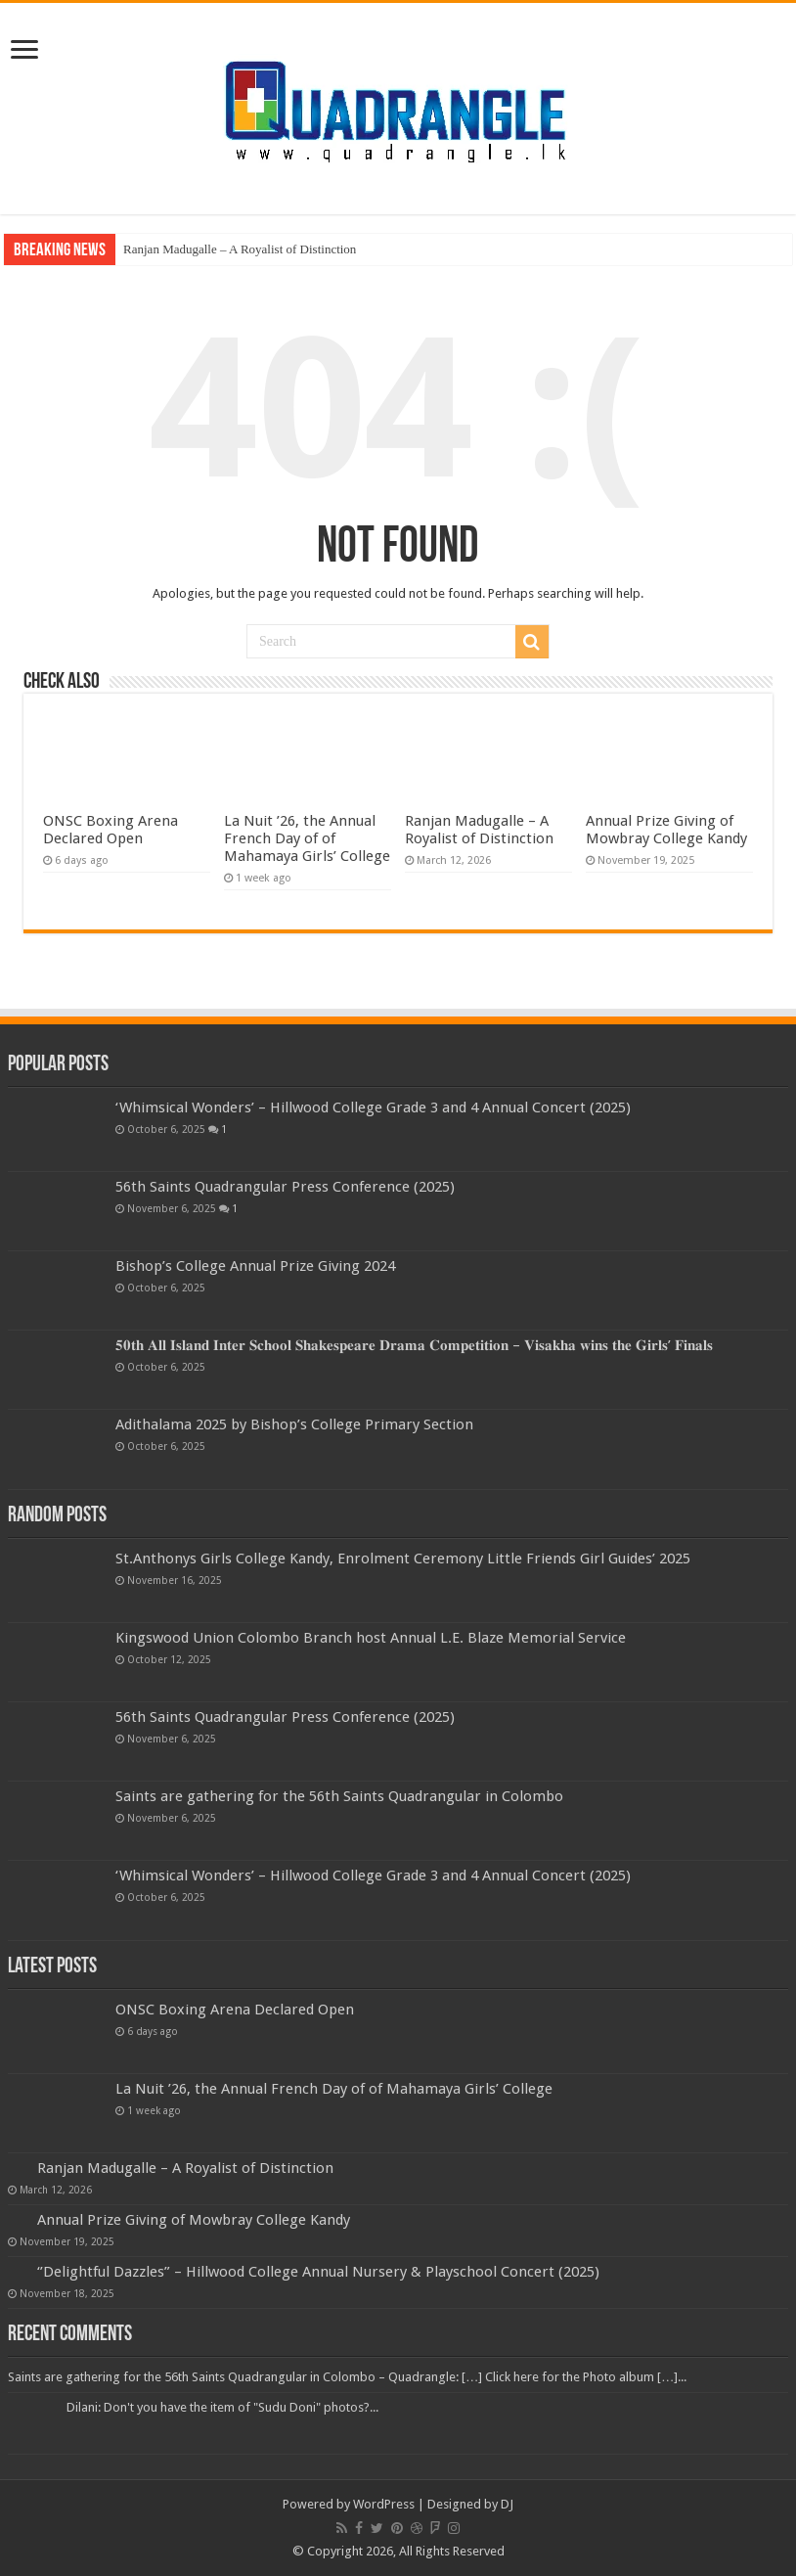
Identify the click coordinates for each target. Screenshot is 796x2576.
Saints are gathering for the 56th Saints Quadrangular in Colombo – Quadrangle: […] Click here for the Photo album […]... (347, 2377)
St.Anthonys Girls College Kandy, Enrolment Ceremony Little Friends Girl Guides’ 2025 (402, 1558)
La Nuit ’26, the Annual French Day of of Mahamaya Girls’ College (307, 838)
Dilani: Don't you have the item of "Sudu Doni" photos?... (222, 2407)
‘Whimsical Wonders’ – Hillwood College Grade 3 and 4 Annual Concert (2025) (373, 1107)
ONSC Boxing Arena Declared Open (110, 829)
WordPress (384, 2504)
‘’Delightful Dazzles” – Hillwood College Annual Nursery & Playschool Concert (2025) (318, 2272)
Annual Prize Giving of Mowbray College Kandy (666, 829)
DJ (507, 2504)
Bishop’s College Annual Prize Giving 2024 (255, 1266)
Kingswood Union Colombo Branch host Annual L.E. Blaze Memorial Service (370, 1638)
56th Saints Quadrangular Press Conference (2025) (285, 1187)
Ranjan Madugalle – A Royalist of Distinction (239, 249)
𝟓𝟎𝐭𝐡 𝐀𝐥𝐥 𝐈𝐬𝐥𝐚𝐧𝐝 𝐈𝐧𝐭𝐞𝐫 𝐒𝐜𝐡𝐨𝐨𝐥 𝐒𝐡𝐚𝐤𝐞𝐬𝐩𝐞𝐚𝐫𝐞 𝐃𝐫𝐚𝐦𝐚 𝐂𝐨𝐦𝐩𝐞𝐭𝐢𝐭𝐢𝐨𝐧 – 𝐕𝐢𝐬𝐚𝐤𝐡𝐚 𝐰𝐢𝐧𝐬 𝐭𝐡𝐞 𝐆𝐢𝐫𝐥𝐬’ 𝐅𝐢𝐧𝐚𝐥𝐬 (414, 1345)
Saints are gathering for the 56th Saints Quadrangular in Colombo (339, 1796)
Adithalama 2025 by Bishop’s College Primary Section (294, 1424)
